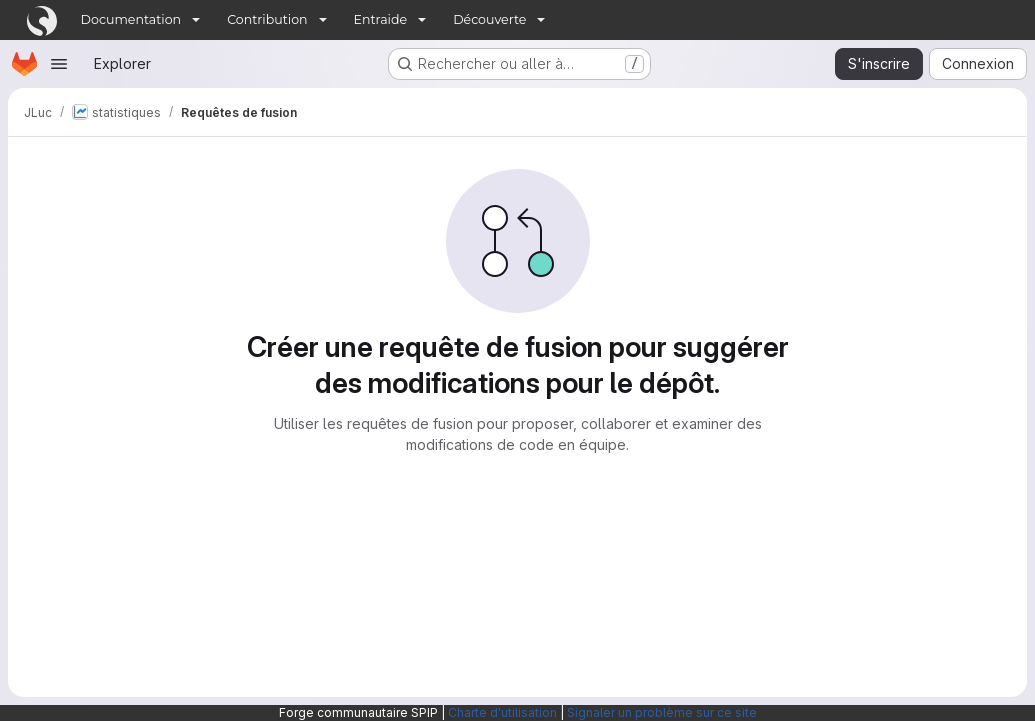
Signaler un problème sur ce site (662, 712)
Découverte (489, 19)
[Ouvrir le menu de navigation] (59, 64)
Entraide (381, 19)
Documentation (131, 19)
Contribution (267, 19)
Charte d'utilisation (502, 712)
